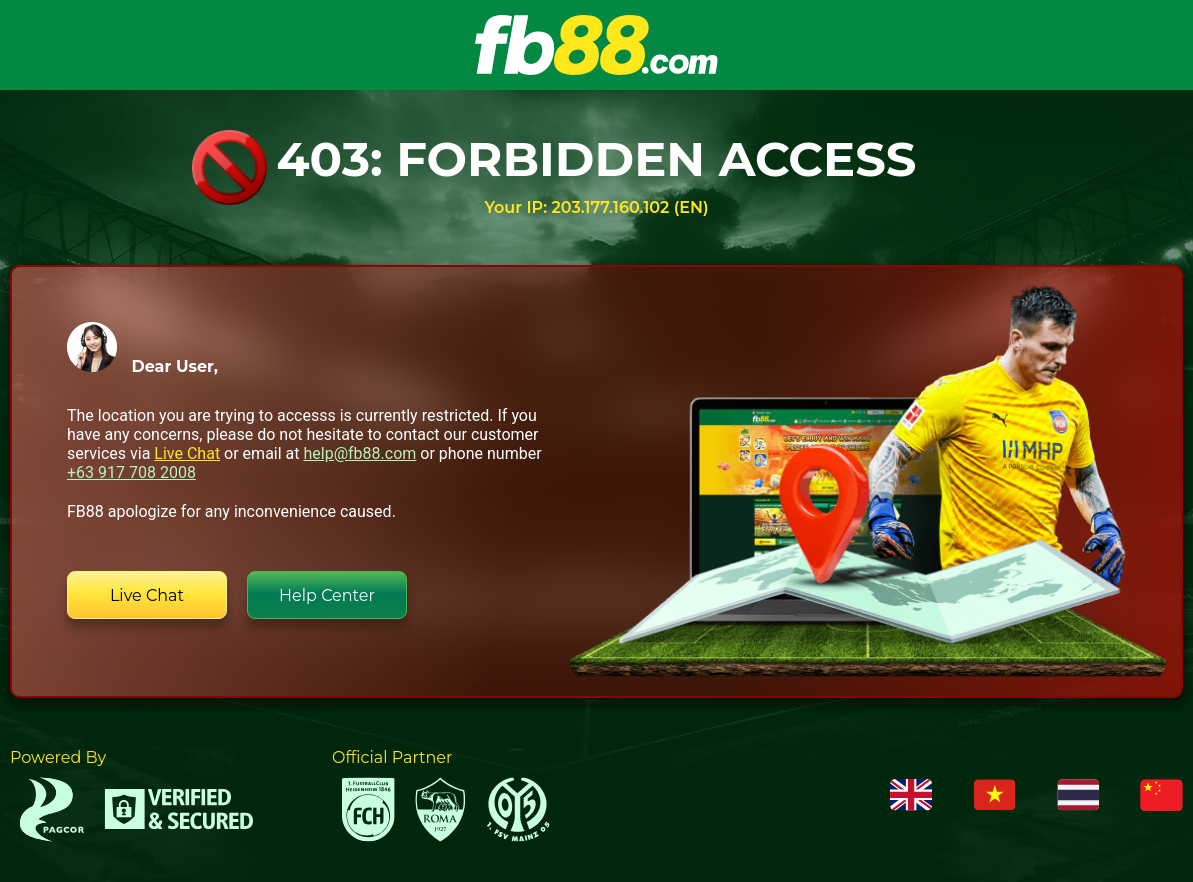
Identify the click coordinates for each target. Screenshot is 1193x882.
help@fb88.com (359, 453)
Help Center (327, 595)
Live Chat (187, 453)
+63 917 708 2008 (131, 472)
